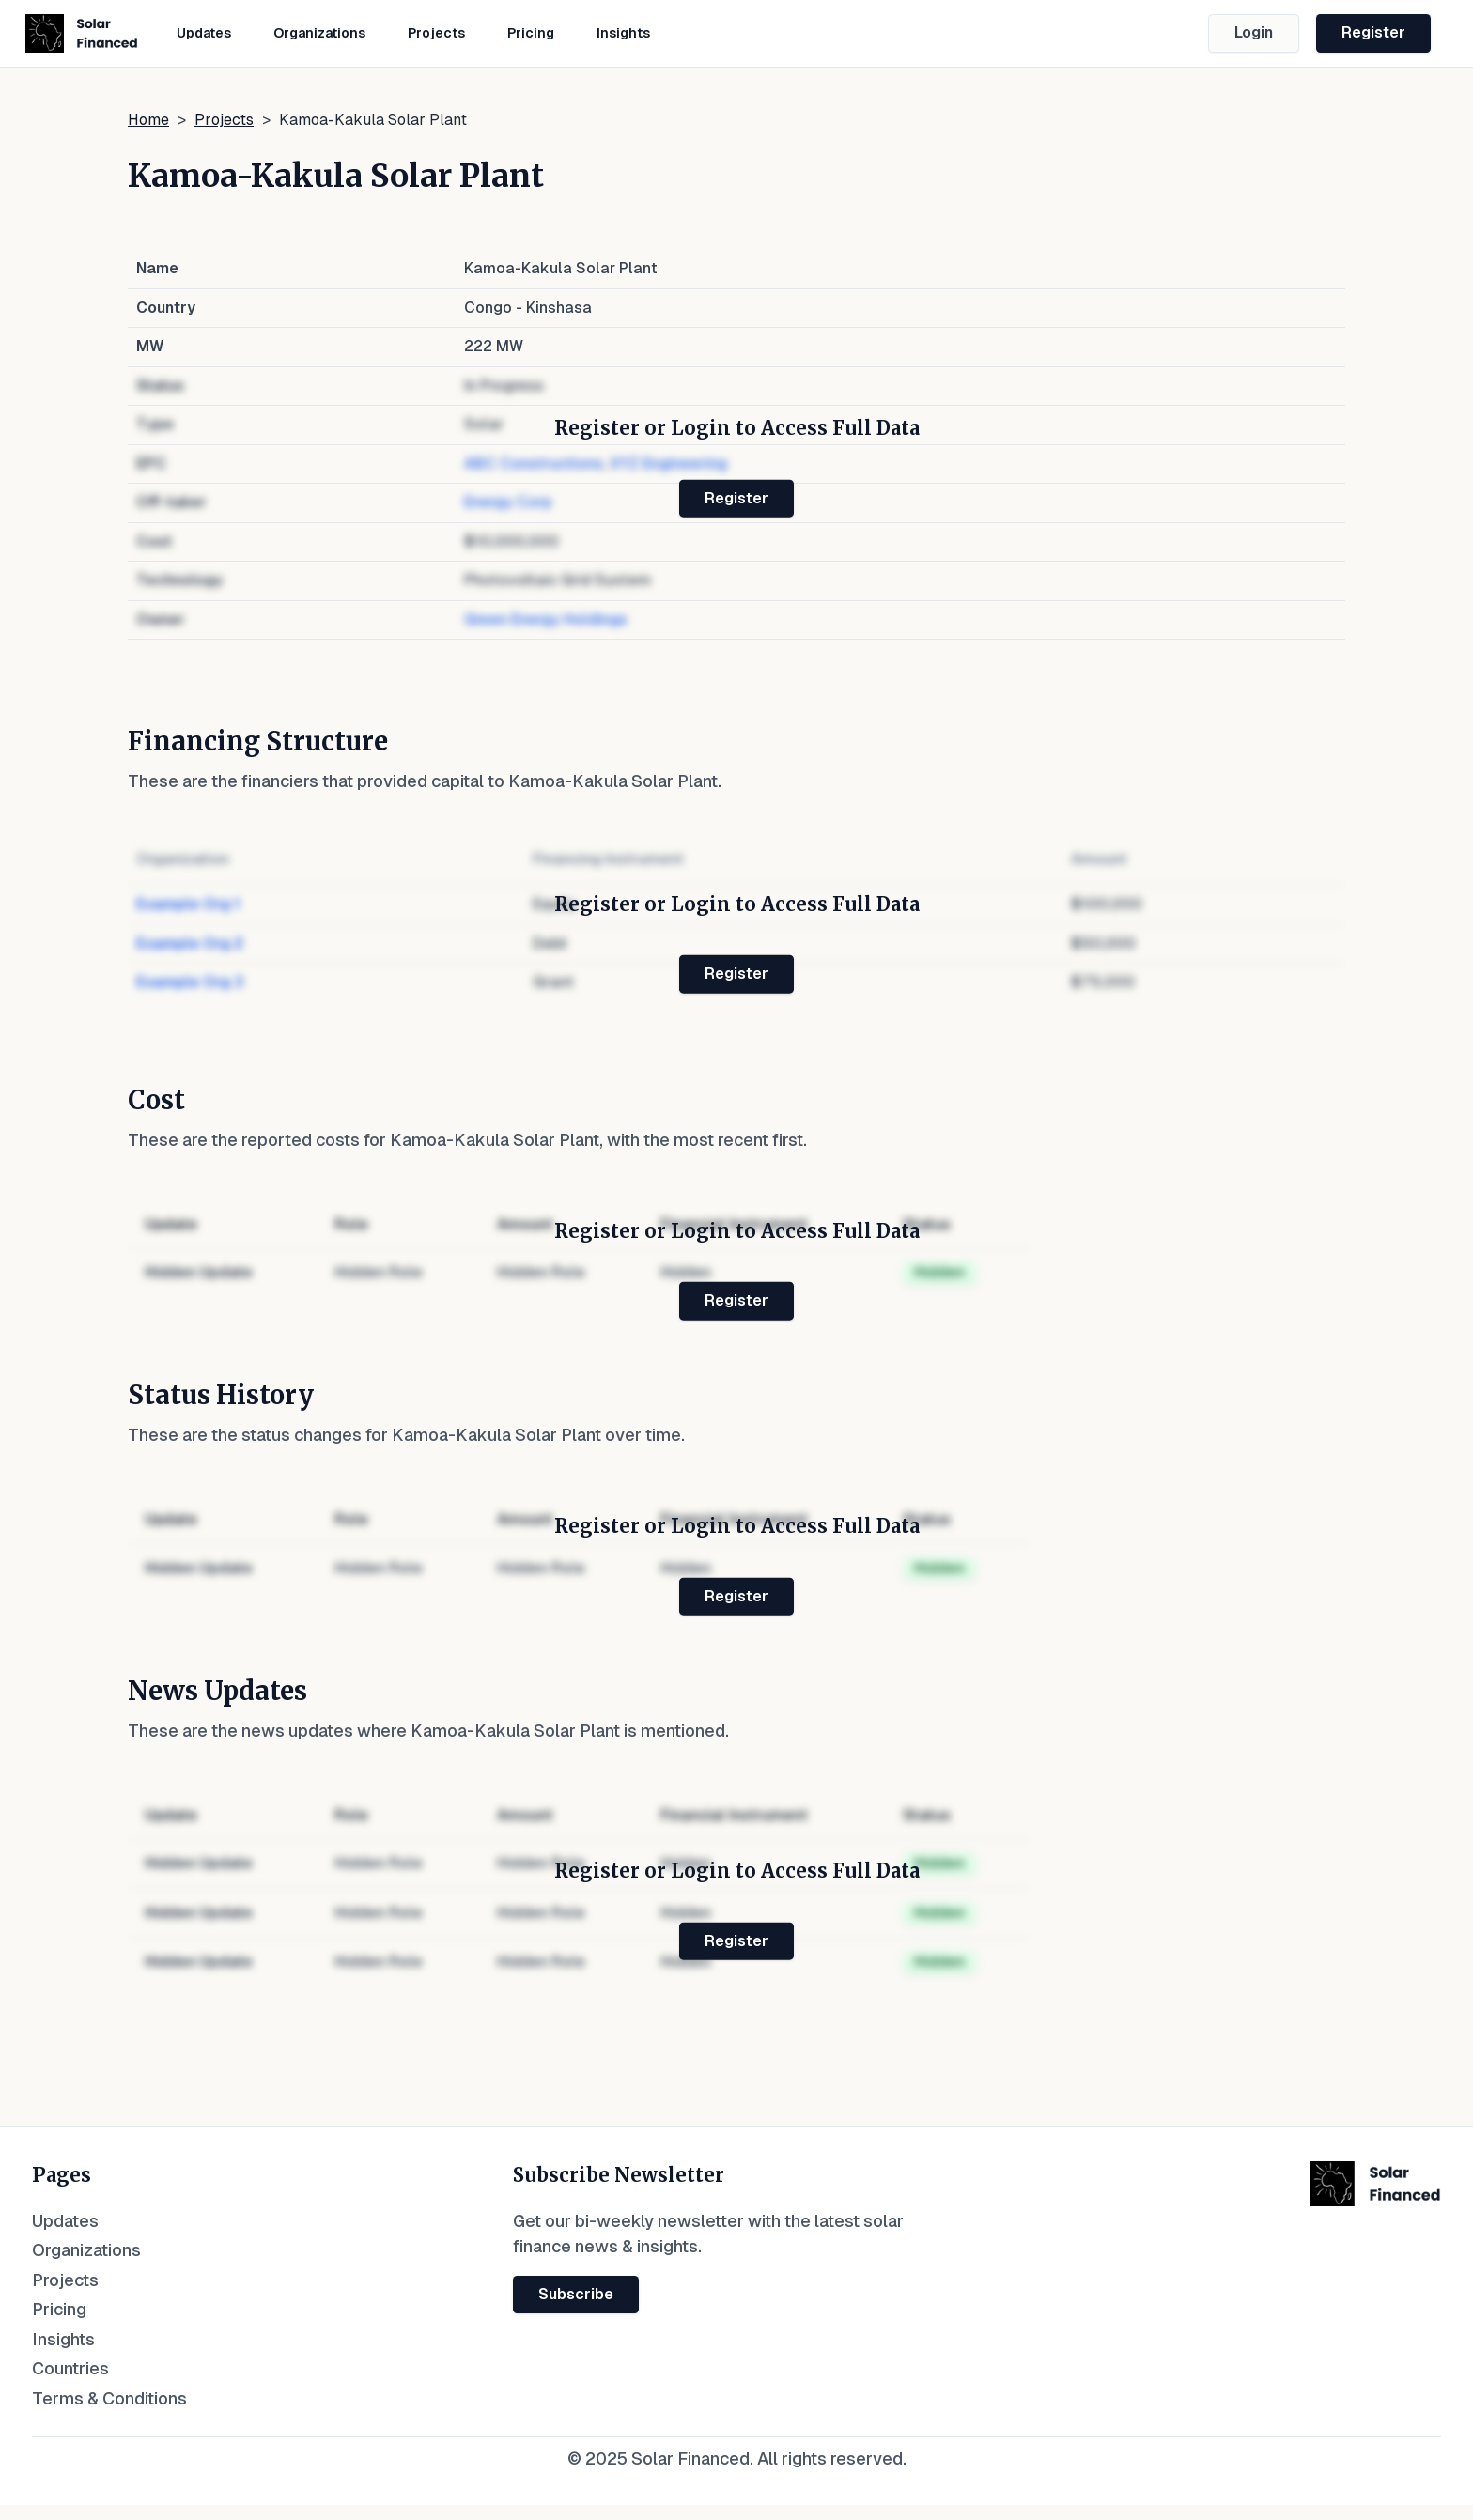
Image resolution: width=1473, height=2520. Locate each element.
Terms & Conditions (109, 2398)
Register (1373, 32)
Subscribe (575, 2294)
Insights (623, 32)
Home (148, 120)
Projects (436, 32)
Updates (204, 32)
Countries (70, 2368)
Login (1253, 32)
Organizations (319, 32)
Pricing (530, 32)
